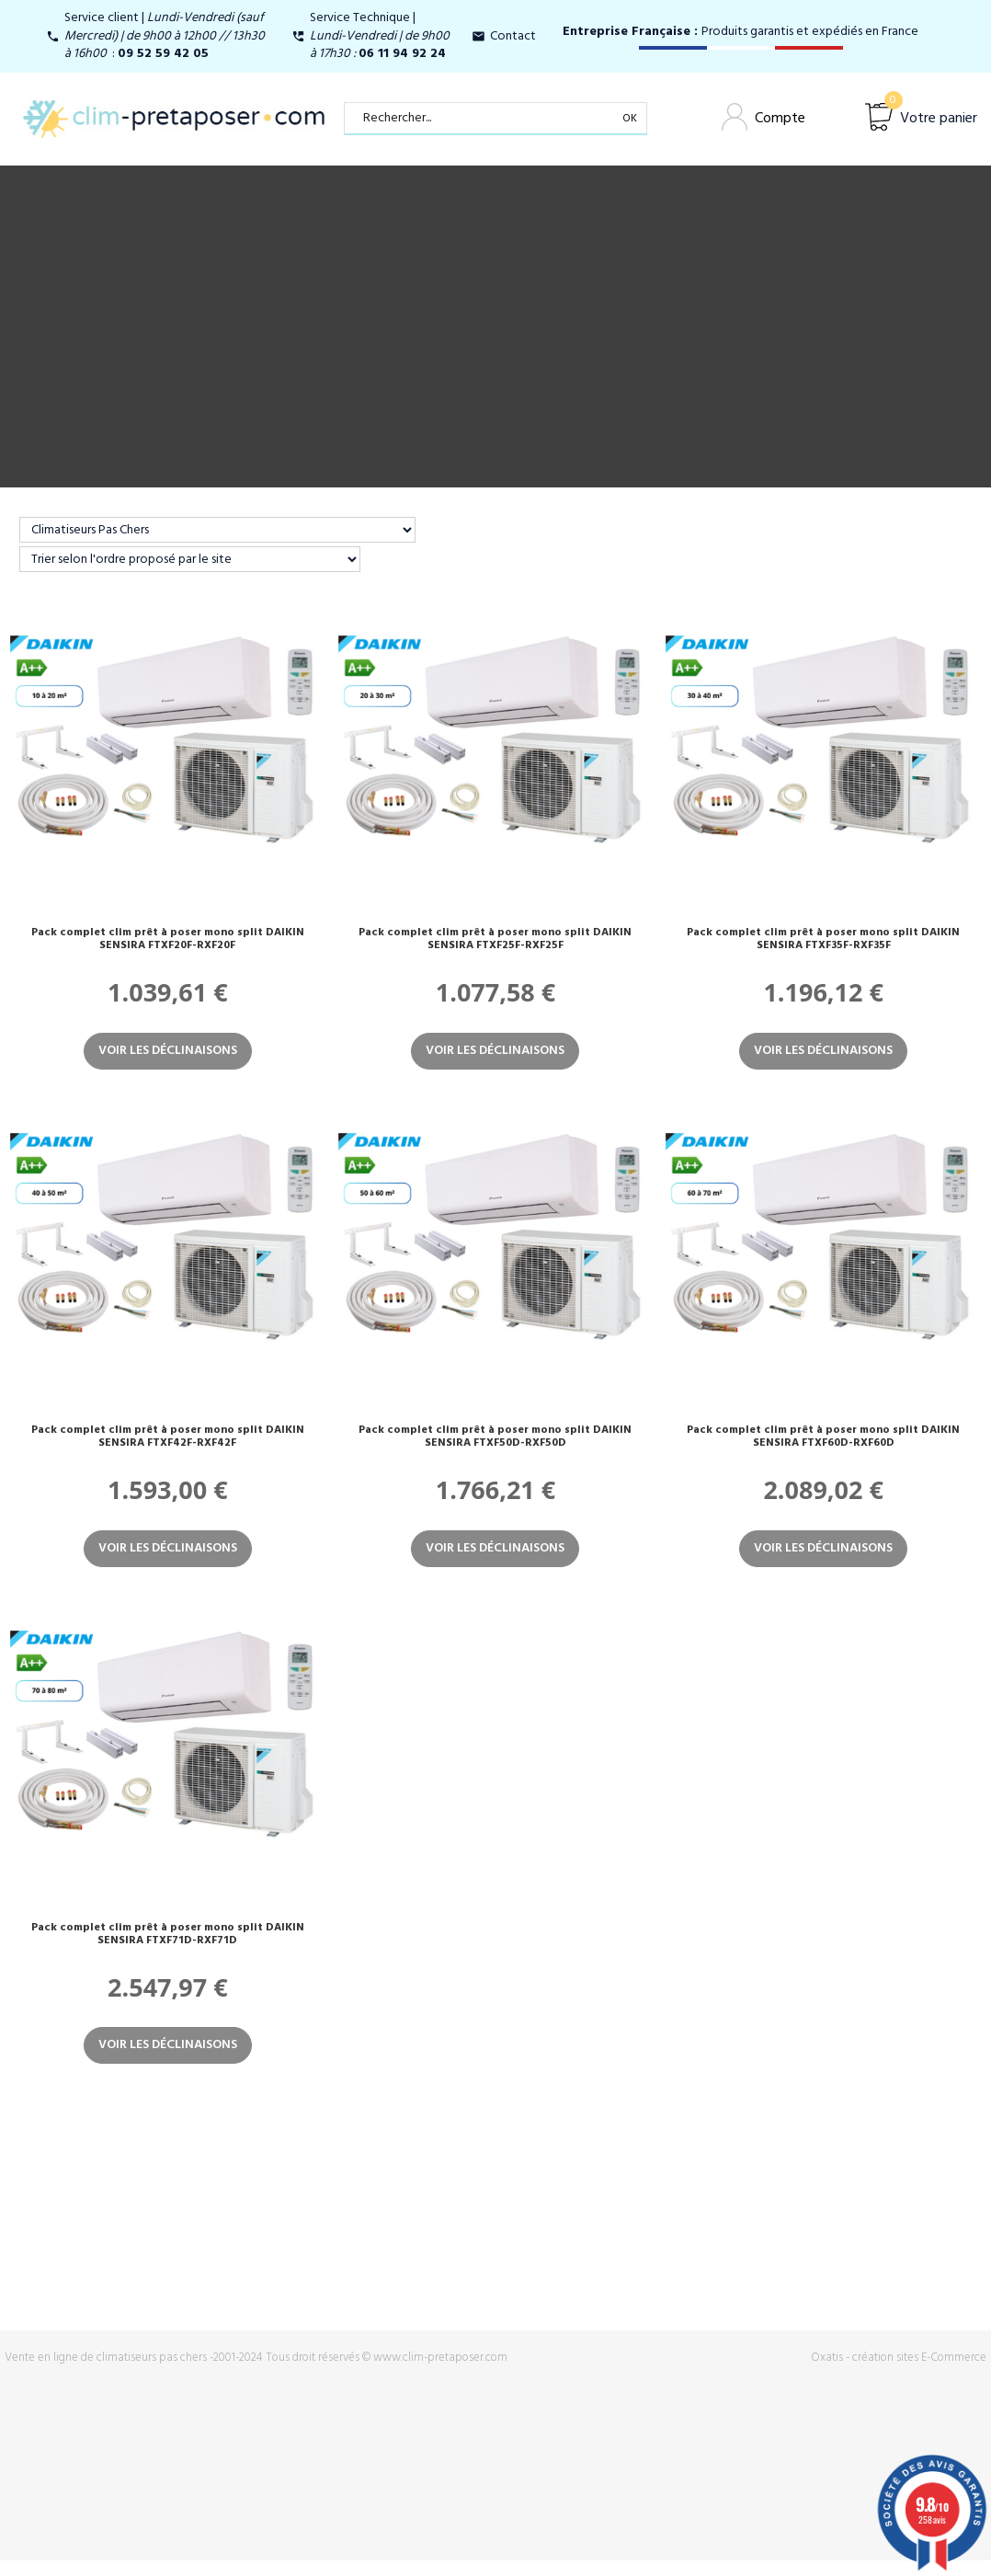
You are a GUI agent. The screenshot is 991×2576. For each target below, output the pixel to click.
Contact (513, 36)
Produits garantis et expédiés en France (740, 31)
